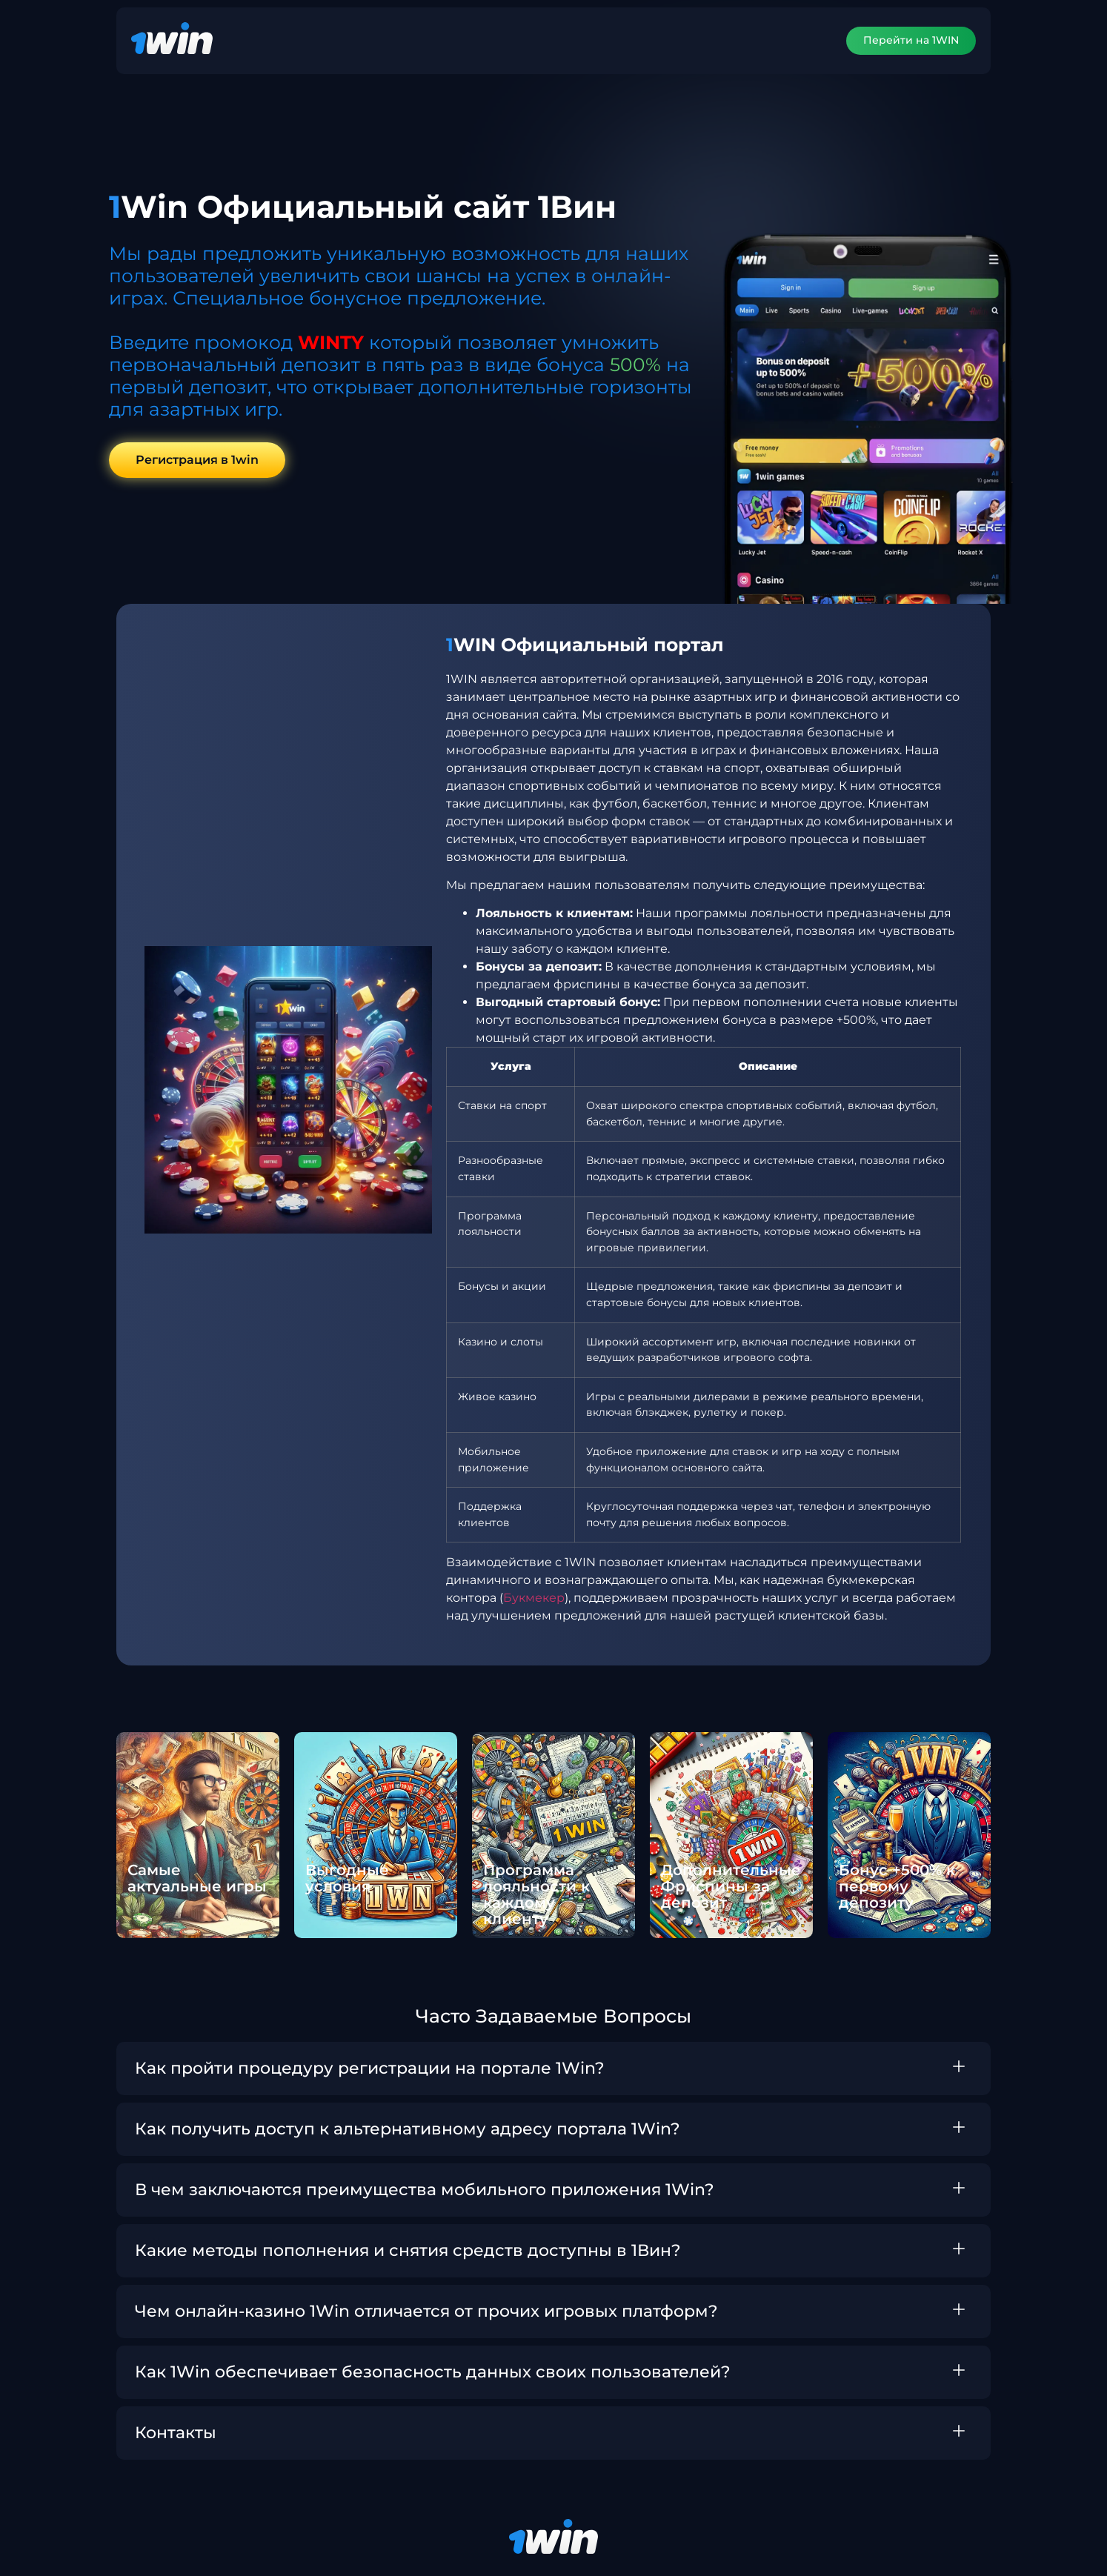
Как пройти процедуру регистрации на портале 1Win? (370, 2068)
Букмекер (534, 1598)
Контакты (175, 2433)
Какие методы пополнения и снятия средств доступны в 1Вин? (408, 2250)
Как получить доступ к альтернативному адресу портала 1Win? (407, 2129)
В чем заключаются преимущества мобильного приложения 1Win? (424, 2190)
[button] (553, 2068)
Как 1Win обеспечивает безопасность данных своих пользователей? (433, 2372)
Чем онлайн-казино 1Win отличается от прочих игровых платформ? (426, 2311)
